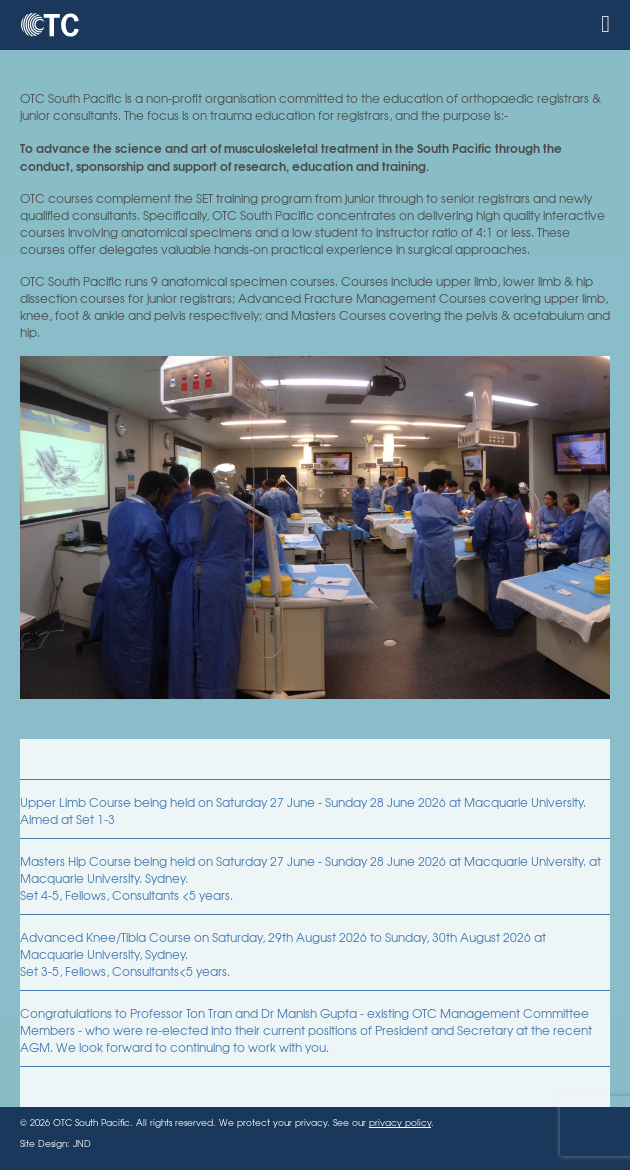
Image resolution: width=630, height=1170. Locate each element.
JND (82, 1143)
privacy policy (400, 1122)
